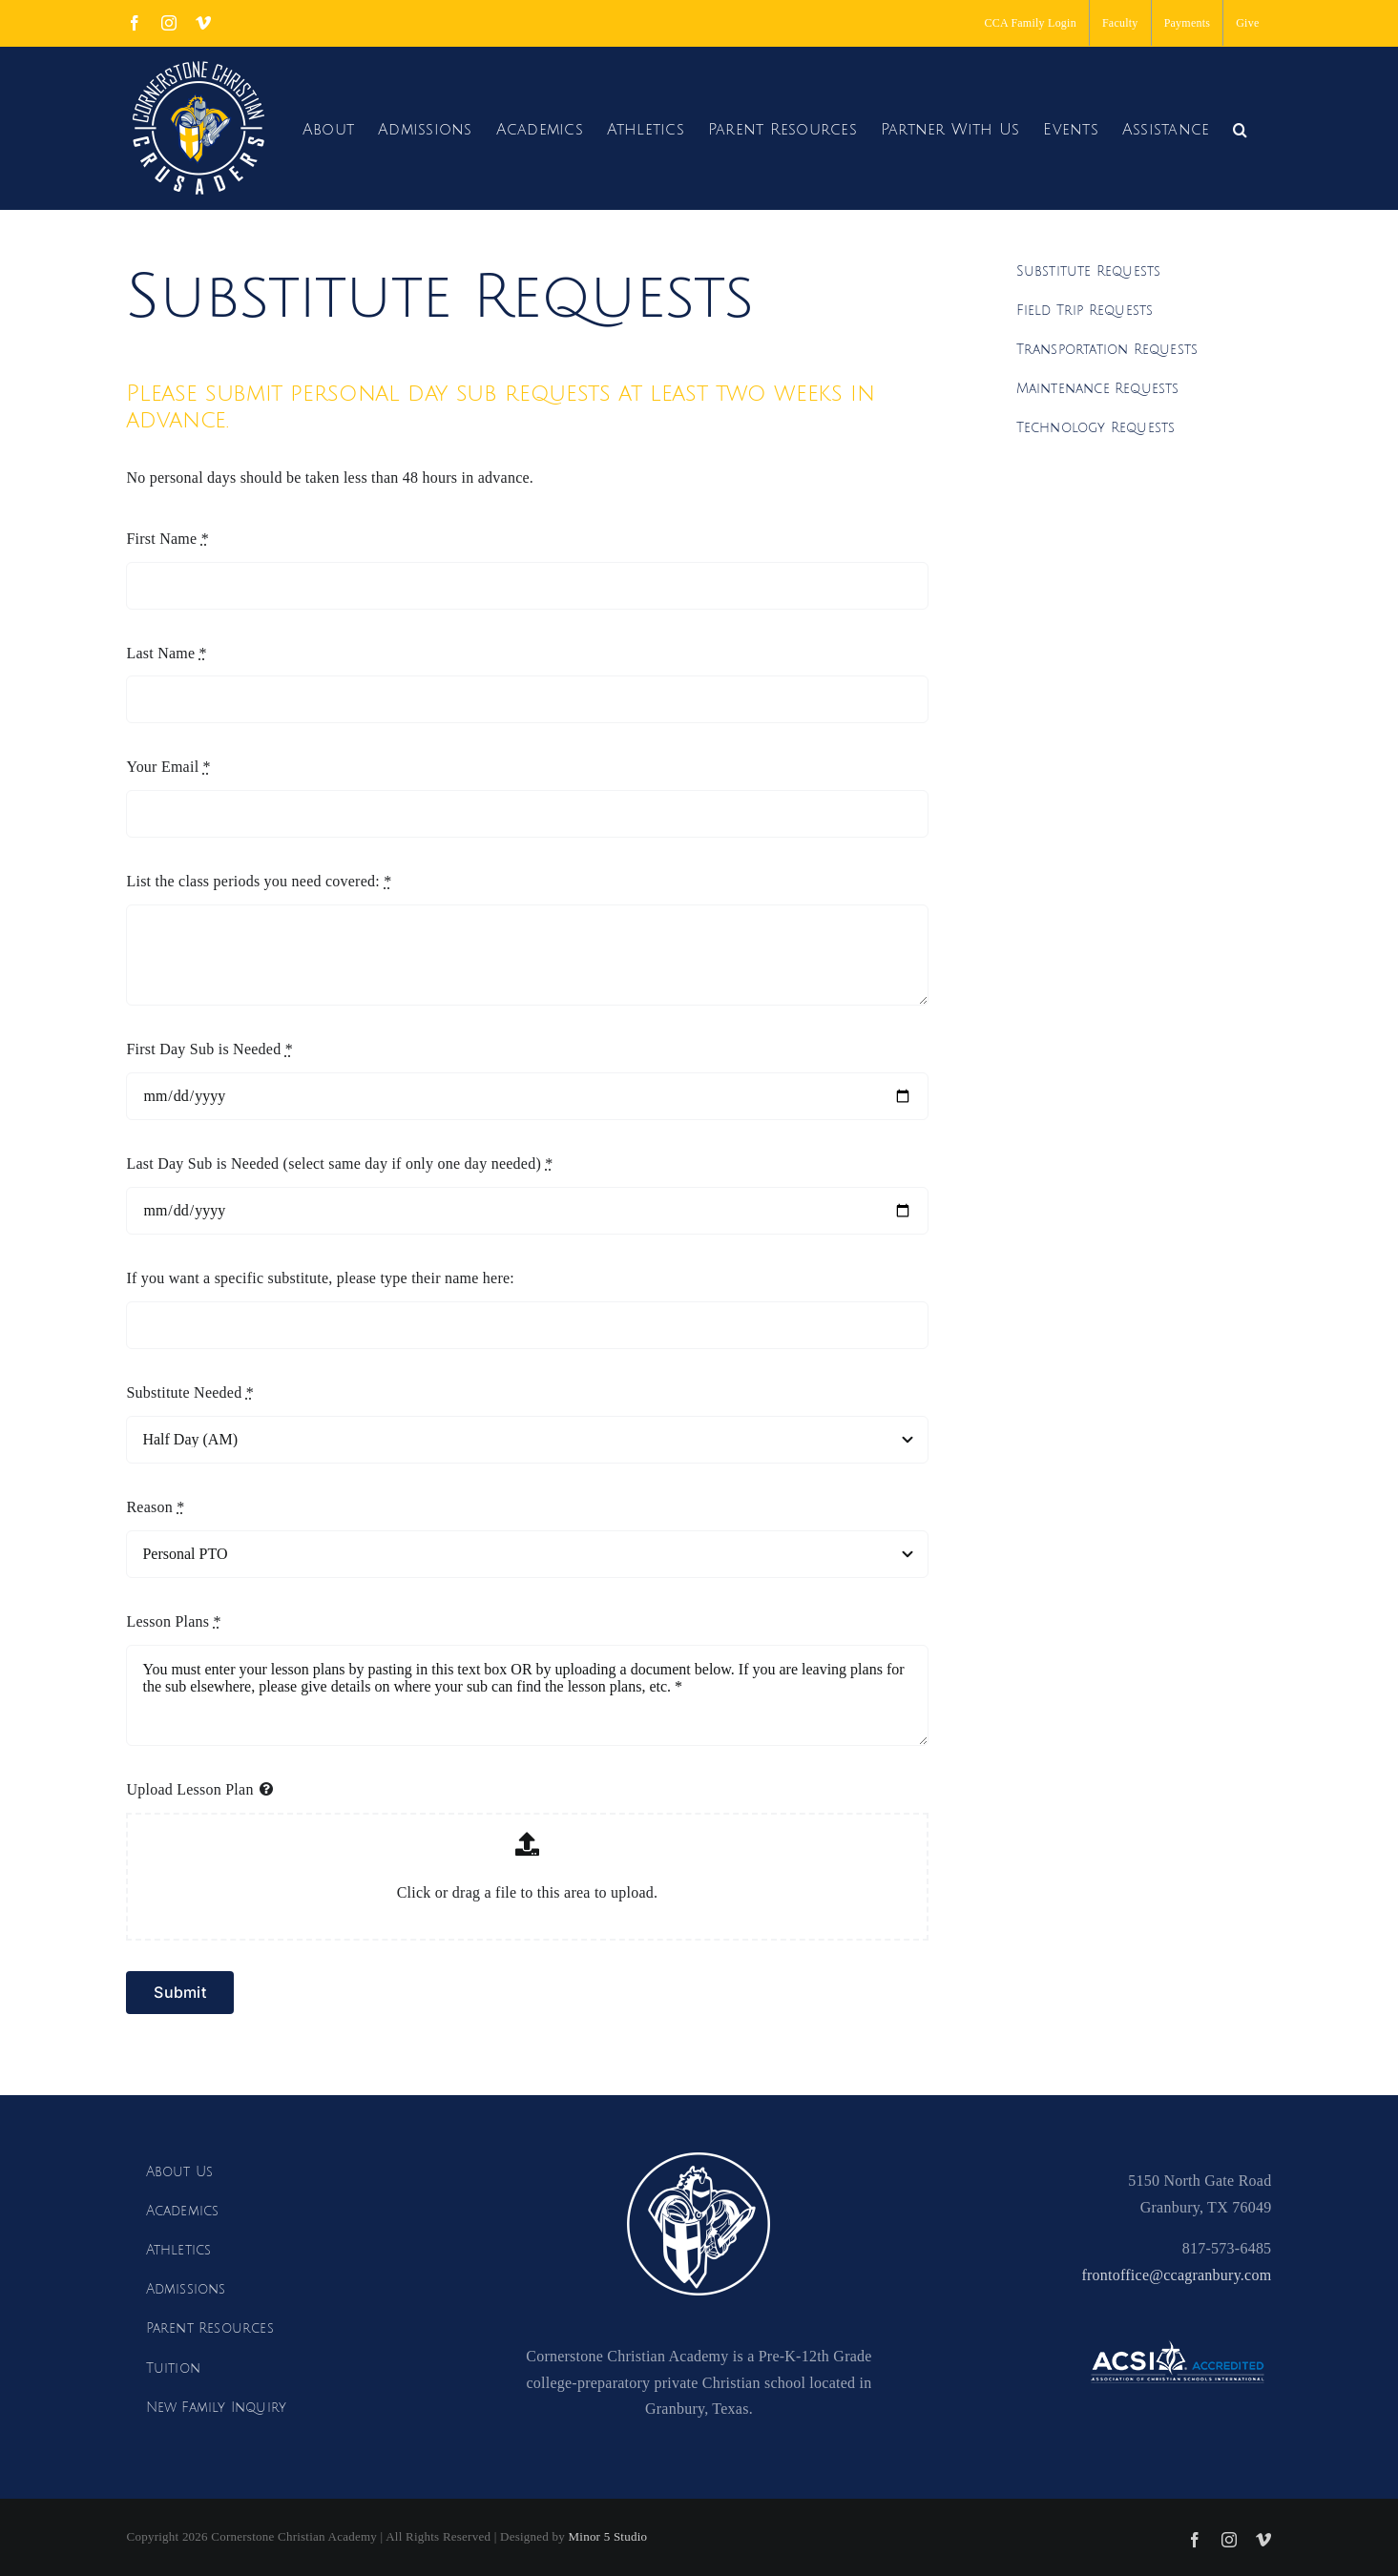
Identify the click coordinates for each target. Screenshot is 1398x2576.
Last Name (166, 653)
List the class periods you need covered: (258, 881)
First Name (167, 538)
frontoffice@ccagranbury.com (1176, 2275)
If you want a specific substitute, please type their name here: (320, 1278)
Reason (155, 1507)
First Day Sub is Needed (209, 1049)
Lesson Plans (173, 1621)
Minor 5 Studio (607, 2536)
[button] (1240, 127)
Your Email (168, 766)
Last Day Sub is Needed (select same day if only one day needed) (339, 1163)
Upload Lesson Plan (189, 1789)
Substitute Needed (189, 1392)
